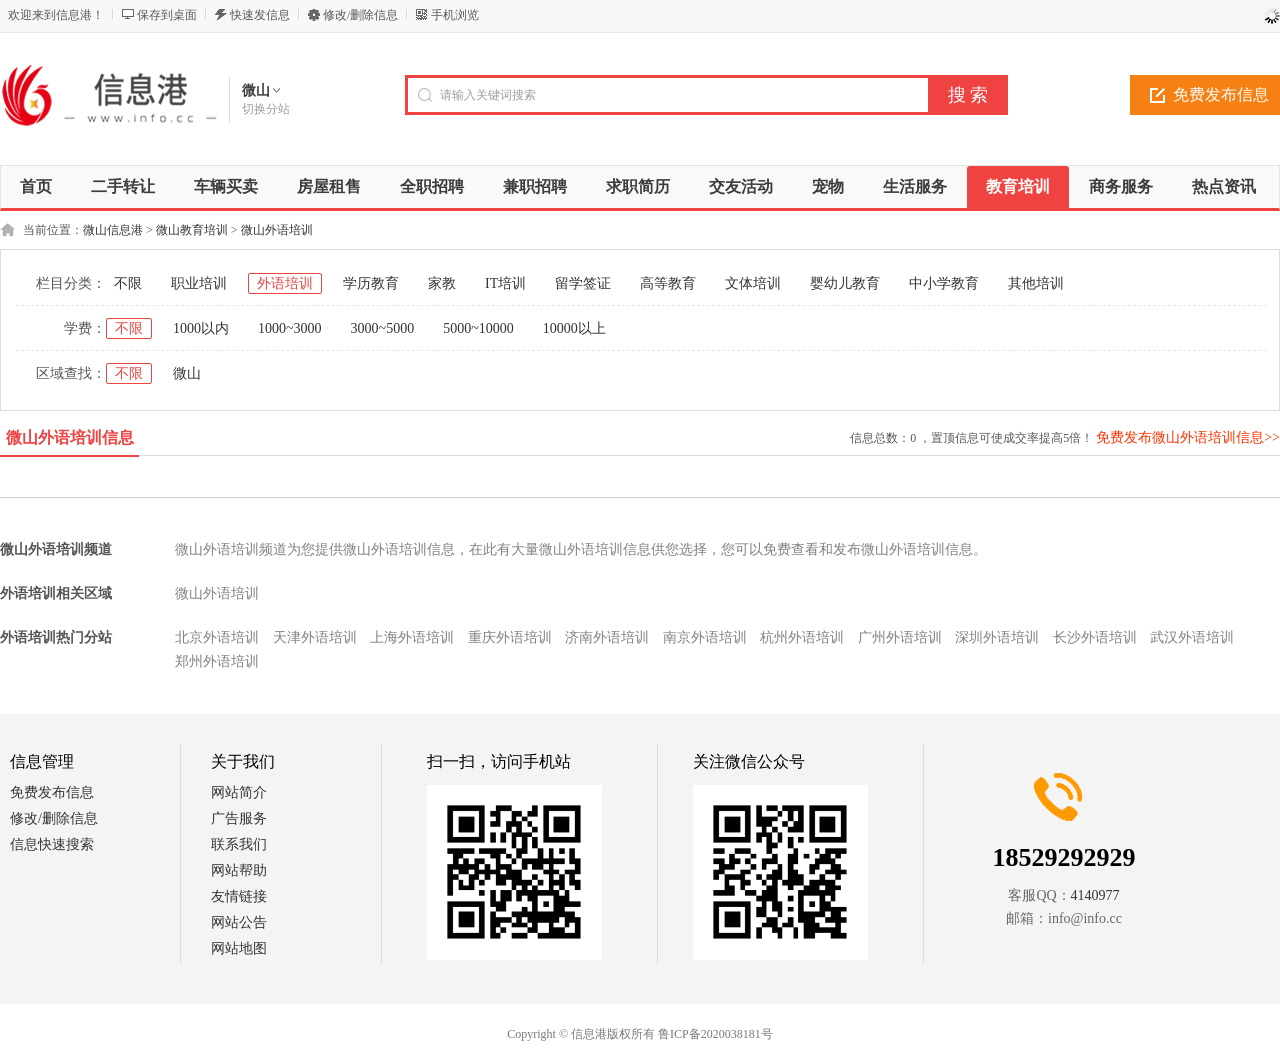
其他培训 (1036, 283)
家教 (442, 283)
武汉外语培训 (1192, 637)
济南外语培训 (607, 637)
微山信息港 (113, 230)
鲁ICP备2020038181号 (715, 1034)
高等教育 (668, 283)
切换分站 (266, 109)
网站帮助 (239, 870)
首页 (36, 186)
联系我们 (239, 844)
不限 (128, 283)
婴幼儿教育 (845, 283)
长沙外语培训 (1095, 637)
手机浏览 (455, 15)
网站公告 (239, 922)
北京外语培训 (217, 637)
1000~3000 (290, 328)
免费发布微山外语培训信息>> (1188, 437)
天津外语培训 (315, 637)
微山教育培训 (192, 230)
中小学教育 (944, 283)
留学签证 (583, 283)
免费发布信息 (52, 792)
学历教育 (371, 283)
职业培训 (199, 283)
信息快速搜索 (52, 844)
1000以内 (201, 328)
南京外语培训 (705, 637)
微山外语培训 (277, 230)
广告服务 (239, 818)
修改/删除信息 (360, 15)
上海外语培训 (412, 637)
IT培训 (505, 283)
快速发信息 (260, 15)
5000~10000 (478, 328)
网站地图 (239, 948)
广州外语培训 (900, 637)
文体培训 (753, 283)
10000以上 (574, 328)
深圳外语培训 (997, 637)
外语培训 (285, 283)
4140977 (1095, 895)
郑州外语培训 (217, 661)
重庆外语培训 (510, 637)
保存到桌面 (167, 15)
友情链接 (239, 896)
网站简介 (239, 792)
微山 (187, 373)
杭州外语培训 (802, 637)
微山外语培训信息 (70, 437)
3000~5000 (383, 328)
